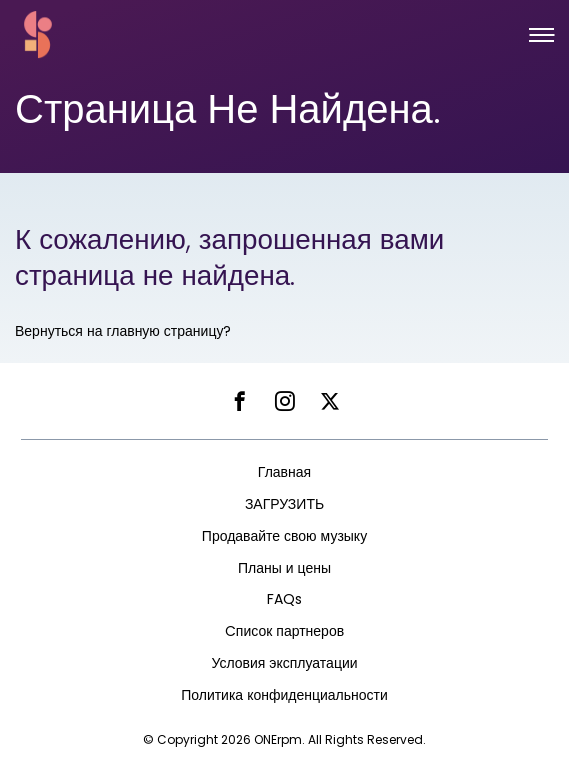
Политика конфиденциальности (284, 695)
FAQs (284, 599)
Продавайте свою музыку (284, 536)
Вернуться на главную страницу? (123, 331)
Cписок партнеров (284, 631)
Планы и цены (284, 568)
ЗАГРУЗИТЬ (284, 504)
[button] (541, 35)
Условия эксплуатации (284, 663)
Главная (284, 472)
